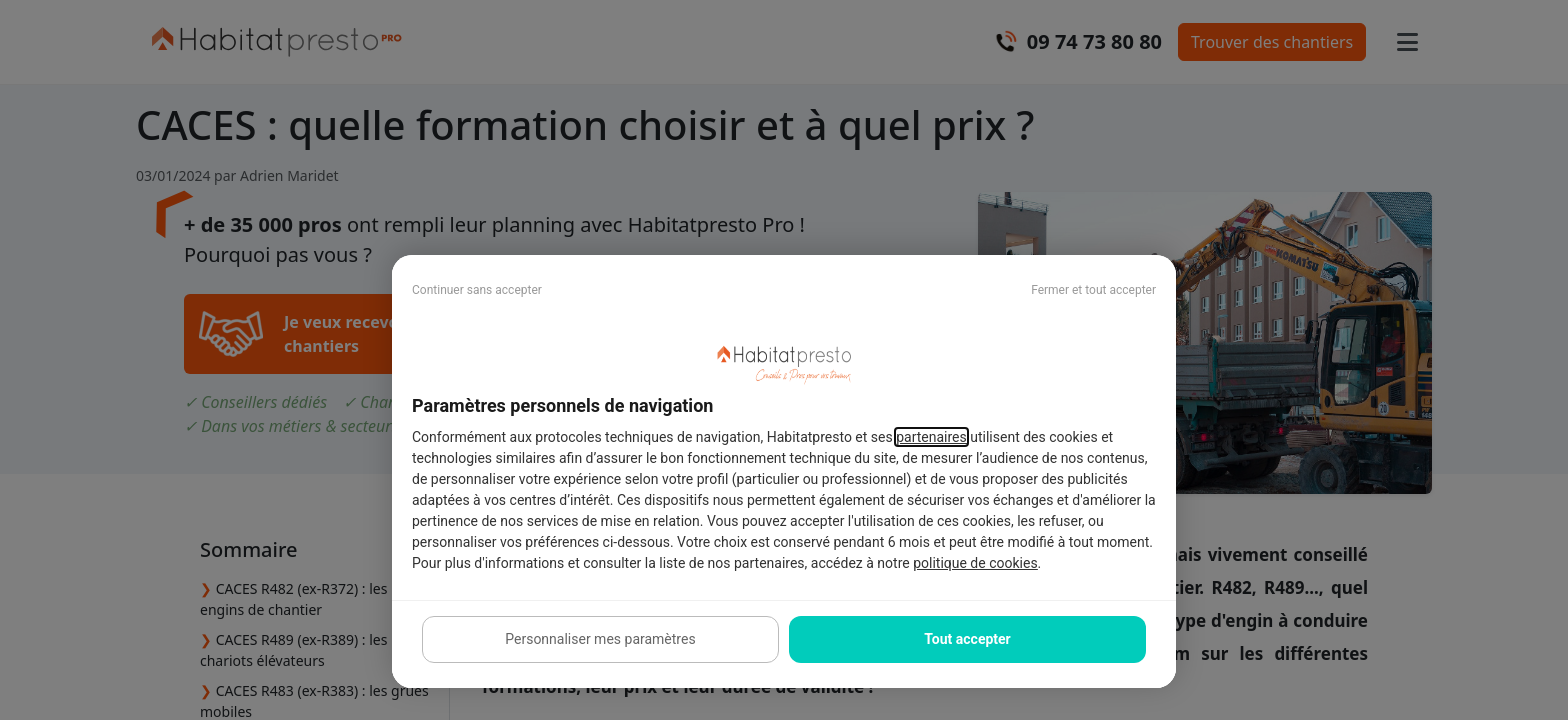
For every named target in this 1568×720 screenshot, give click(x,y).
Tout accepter (967, 639)
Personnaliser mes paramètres (600, 639)
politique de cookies (975, 563)
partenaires (931, 437)
